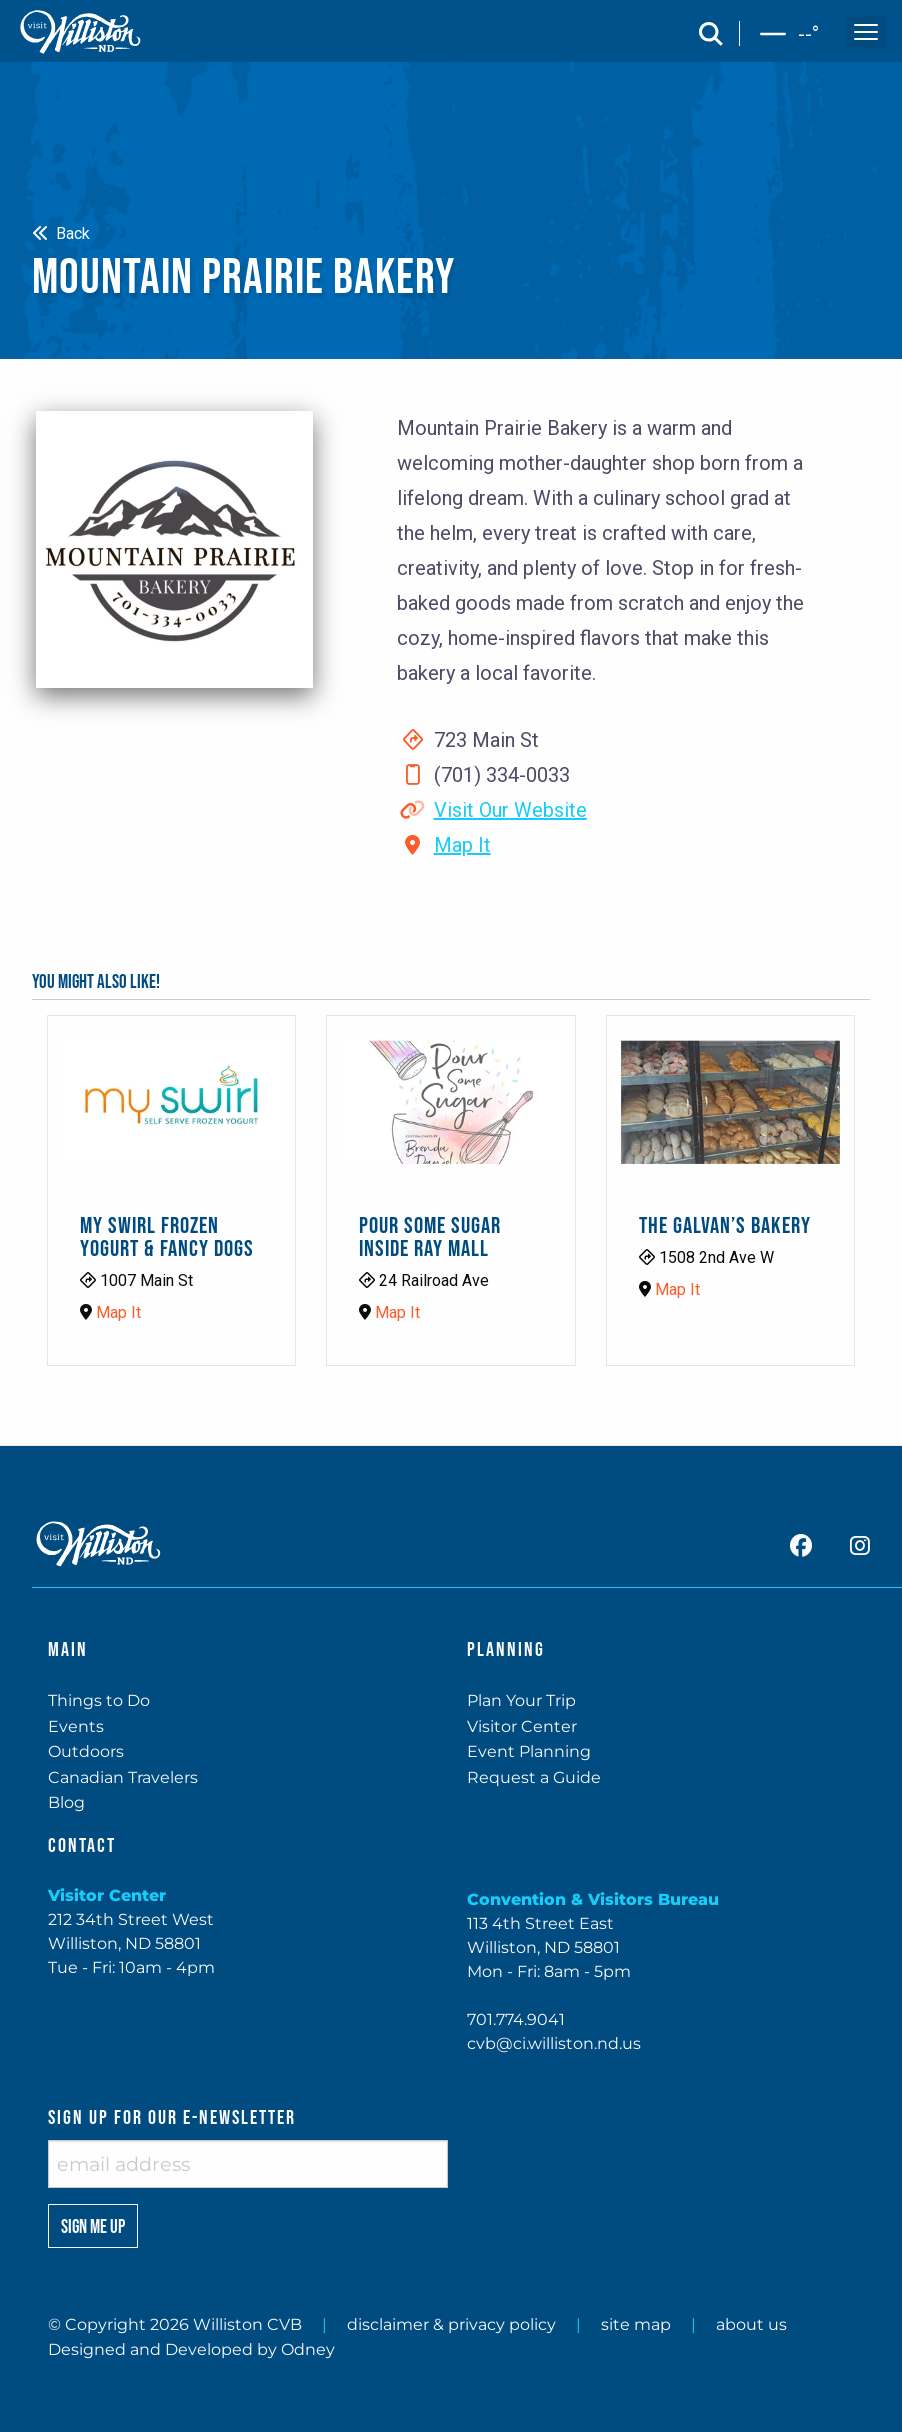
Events (76, 1726)
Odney (308, 2349)
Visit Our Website (510, 810)
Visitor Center (522, 1726)
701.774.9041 (516, 2019)
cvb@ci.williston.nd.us (554, 2043)
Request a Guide (534, 1777)
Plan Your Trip (521, 1700)
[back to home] (81, 32)
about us (751, 2324)
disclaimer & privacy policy (451, 2324)
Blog (66, 1802)
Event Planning (529, 1751)
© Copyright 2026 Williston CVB (175, 2324)
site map (636, 2324)
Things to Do (99, 1700)
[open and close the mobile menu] (866, 32)
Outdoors (86, 1751)
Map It (462, 845)
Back (61, 233)
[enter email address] (248, 2164)
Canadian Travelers (123, 1777)
